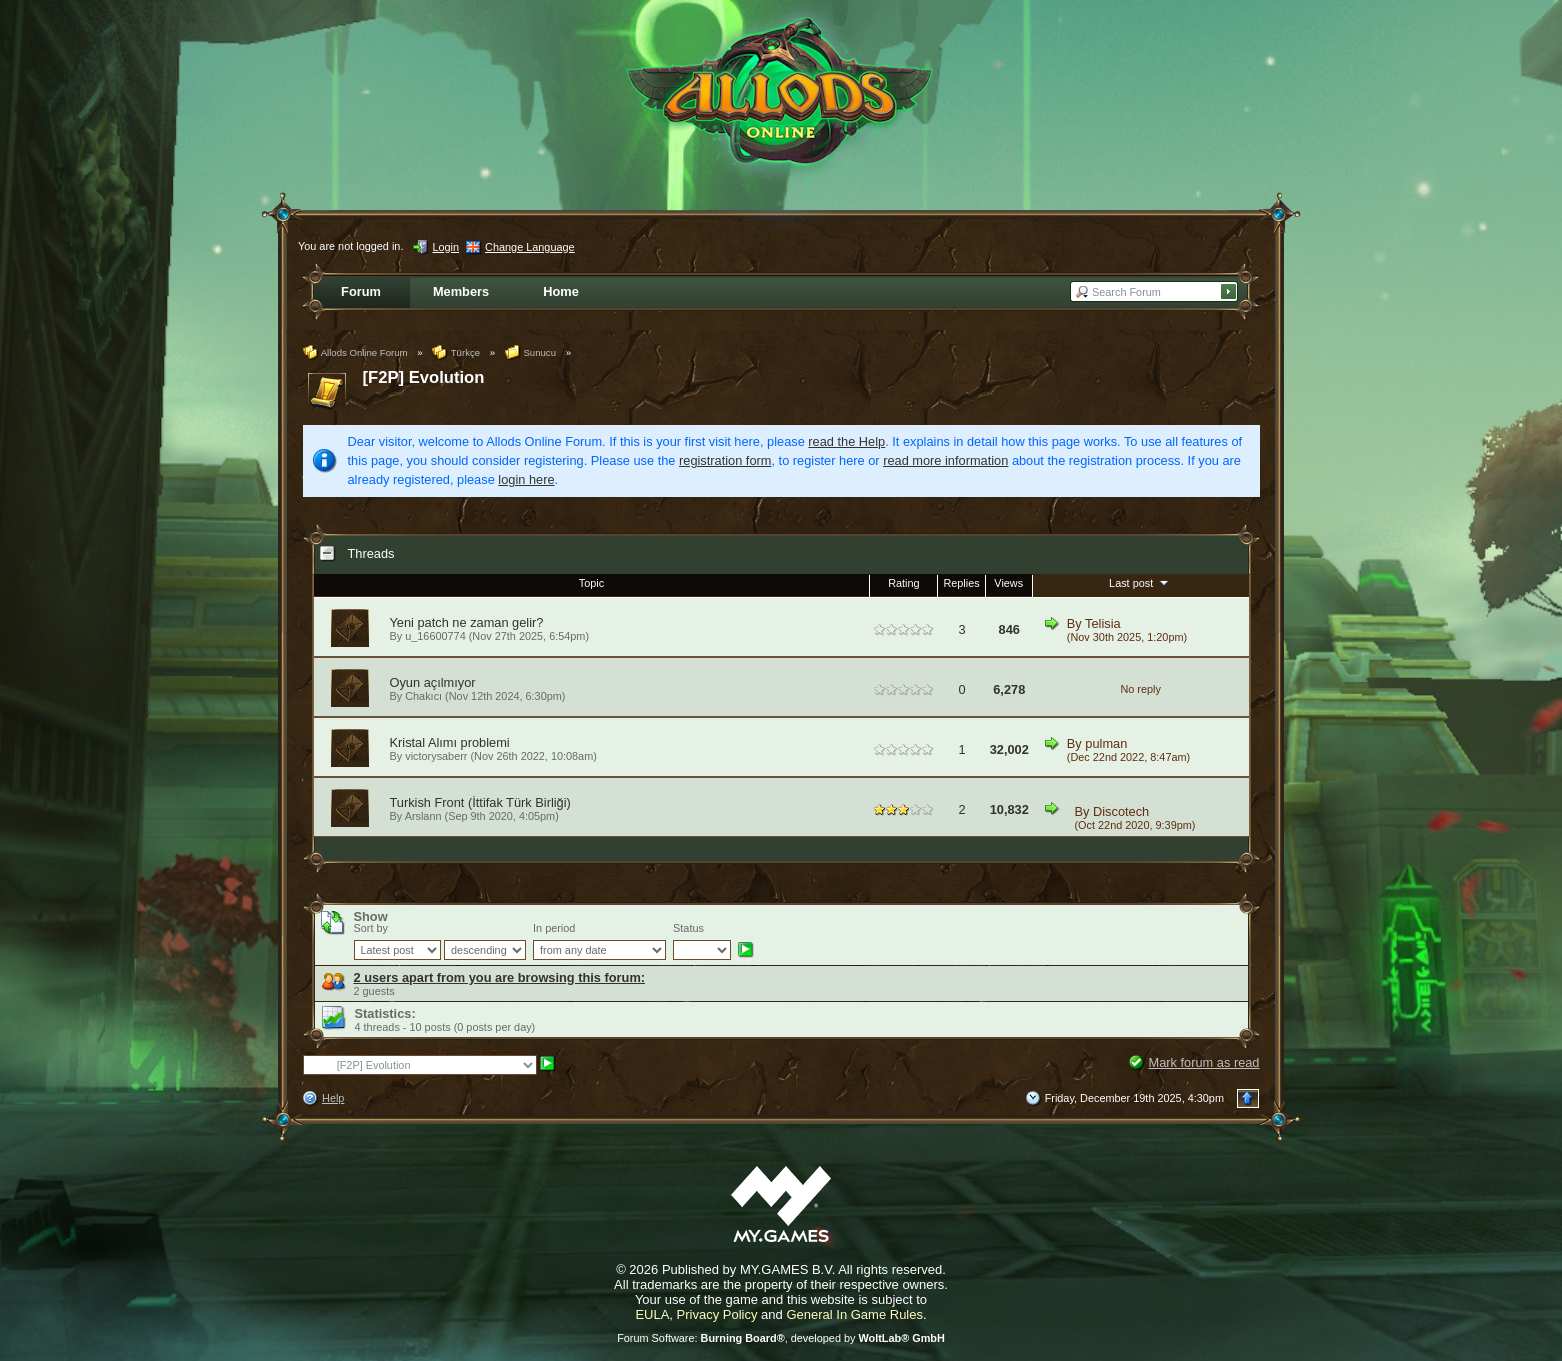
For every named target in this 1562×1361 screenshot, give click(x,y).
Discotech (1121, 811)
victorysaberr (436, 756)
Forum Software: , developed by (781, 1338)
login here (526, 479)
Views (1008, 583)
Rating (903, 583)
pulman (1106, 743)
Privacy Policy (717, 1314)
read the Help (846, 441)
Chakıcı (423, 696)
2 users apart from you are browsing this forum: (500, 977)
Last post (1140, 582)
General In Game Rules (854, 1314)
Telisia (1103, 623)
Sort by (371, 928)
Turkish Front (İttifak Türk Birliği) (480, 802)
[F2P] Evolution (424, 377)
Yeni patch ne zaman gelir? (467, 622)
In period (554, 928)
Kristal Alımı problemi (450, 742)
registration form (725, 460)
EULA (652, 1314)
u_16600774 (435, 636)
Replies (961, 583)
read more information (945, 460)
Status (688, 928)
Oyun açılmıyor (433, 682)
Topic (591, 583)
